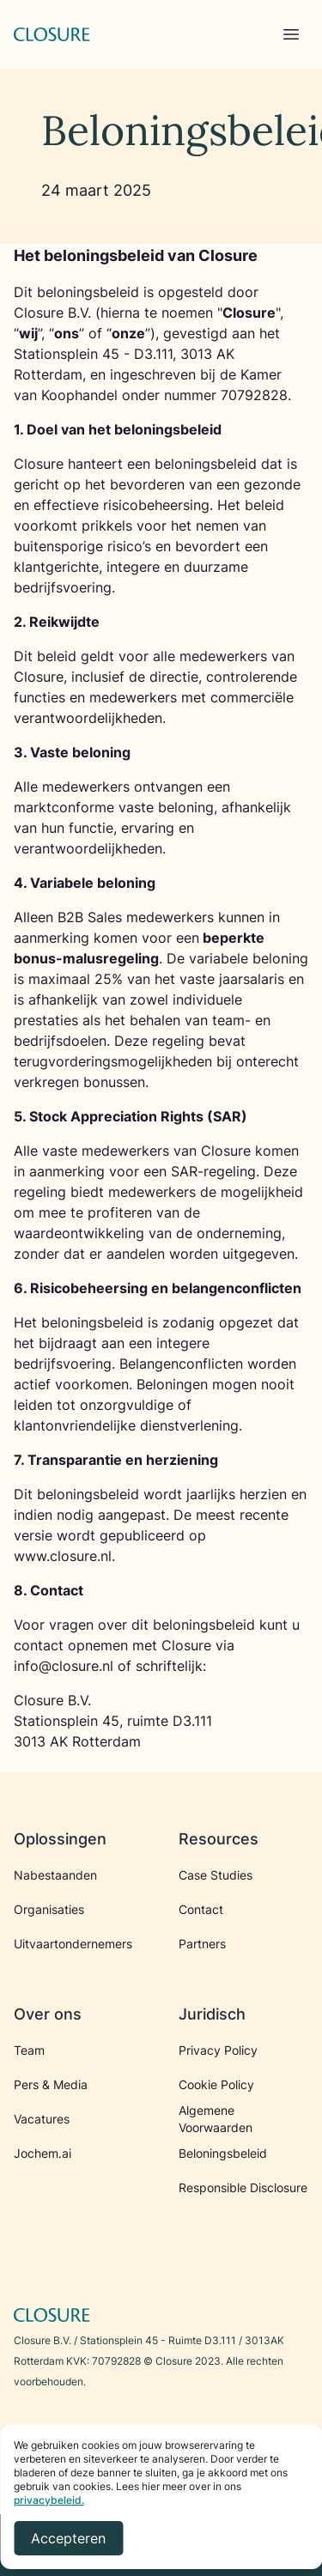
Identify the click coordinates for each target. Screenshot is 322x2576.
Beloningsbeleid (223, 2153)
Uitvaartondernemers (73, 1943)
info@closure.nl (63, 1665)
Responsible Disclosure (243, 2187)
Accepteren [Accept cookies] (68, 2538)
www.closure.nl (63, 1555)
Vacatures (42, 2118)
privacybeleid (48, 2500)
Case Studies (215, 1875)
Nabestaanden (55, 1875)
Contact (201, 1909)
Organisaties (49, 1909)
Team (29, 2050)
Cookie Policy (216, 2084)
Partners (202, 1943)
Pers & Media (51, 2084)
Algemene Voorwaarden (215, 2119)
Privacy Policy (218, 2050)
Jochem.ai (42, 2153)
